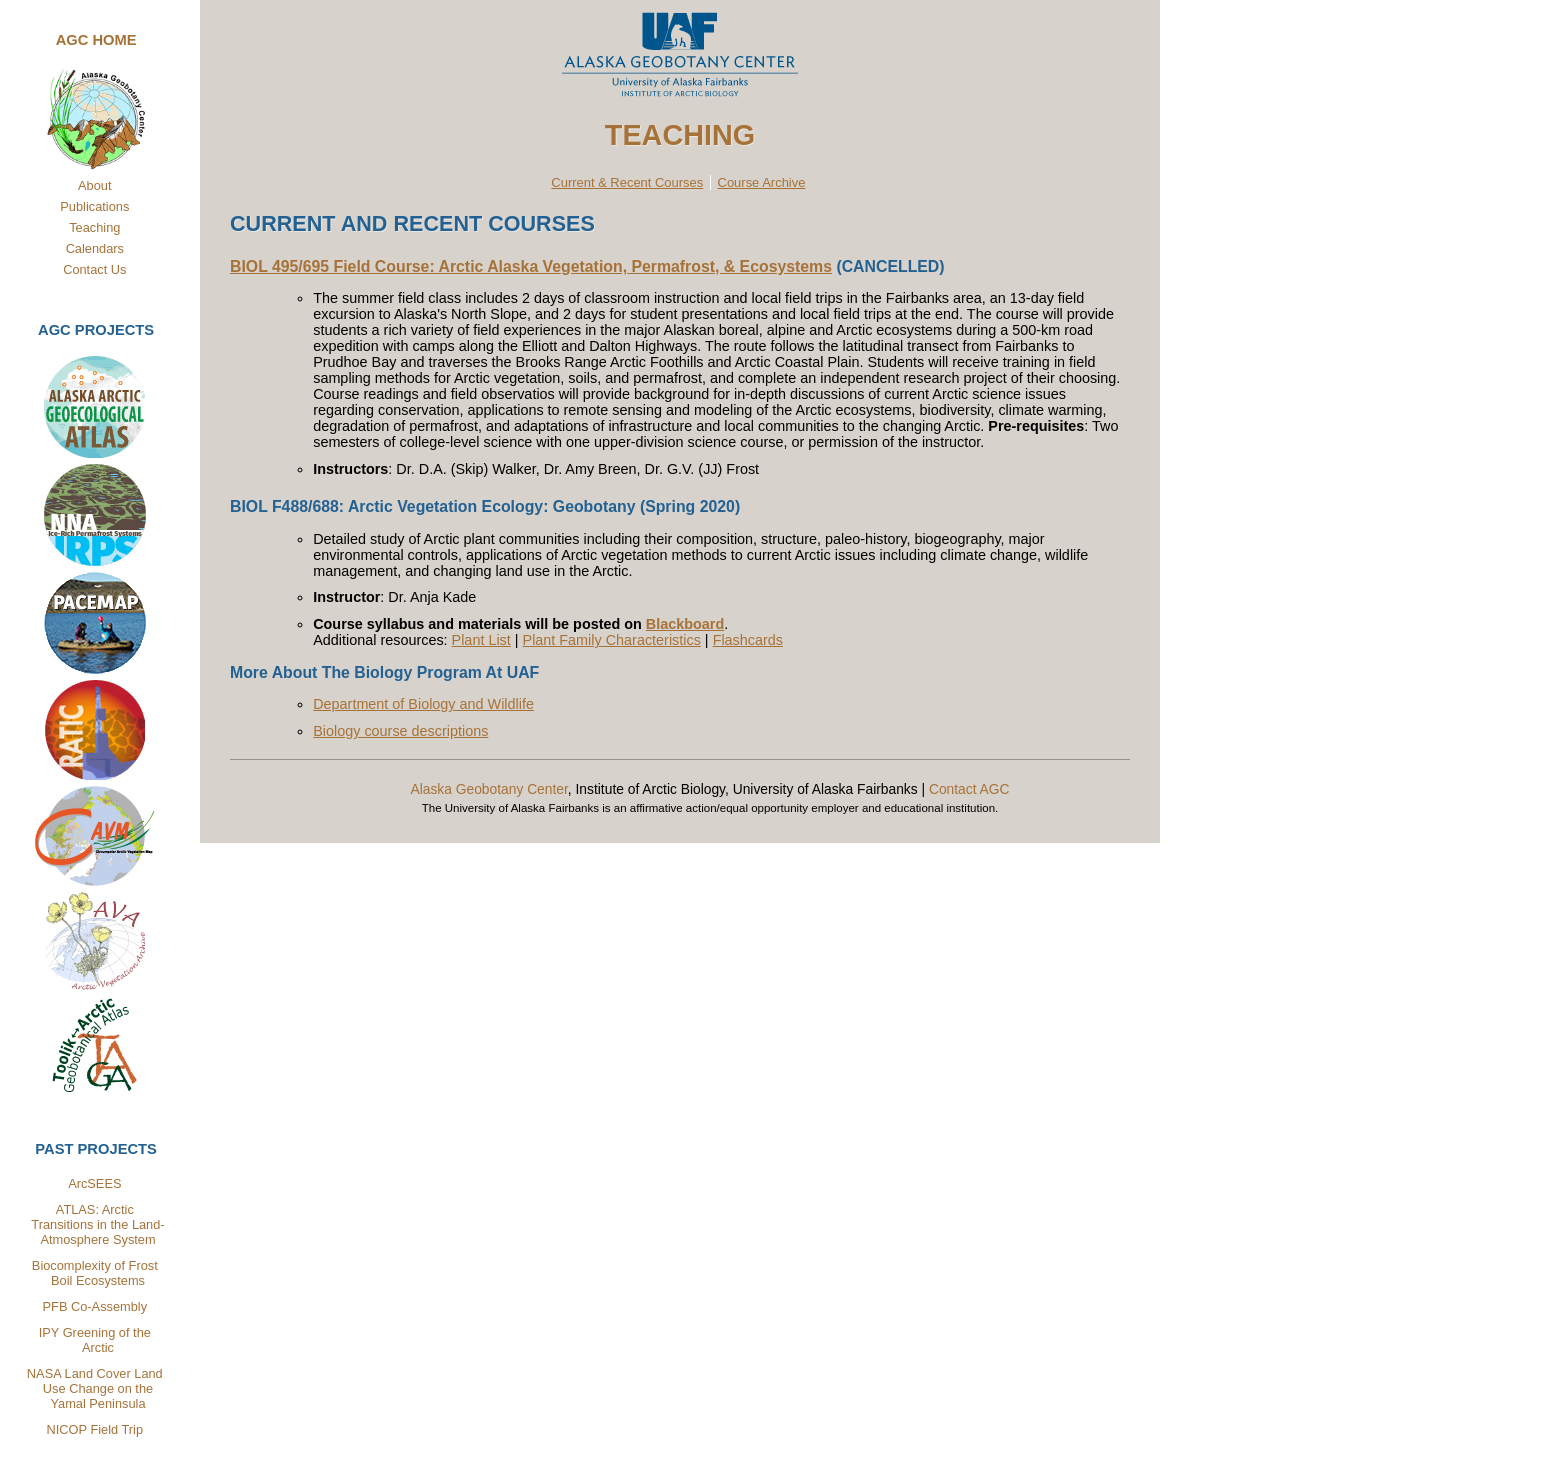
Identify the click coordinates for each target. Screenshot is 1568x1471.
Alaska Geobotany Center (488, 789)
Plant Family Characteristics (612, 640)
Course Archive (762, 182)
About (94, 185)
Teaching (94, 227)
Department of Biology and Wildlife (423, 704)
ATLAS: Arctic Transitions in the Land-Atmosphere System (97, 1224)
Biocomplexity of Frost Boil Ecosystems (95, 1273)
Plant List (481, 640)
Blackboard (685, 624)
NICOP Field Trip (95, 1429)
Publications (94, 206)
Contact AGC (969, 789)
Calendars (95, 248)
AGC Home (96, 40)
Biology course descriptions (400, 731)
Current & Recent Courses (627, 182)
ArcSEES (94, 1183)
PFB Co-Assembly (95, 1306)
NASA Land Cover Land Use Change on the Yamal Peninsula (96, 1388)
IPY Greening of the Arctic (95, 1340)
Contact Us (94, 269)
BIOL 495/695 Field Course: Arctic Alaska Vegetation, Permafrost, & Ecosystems (531, 266)
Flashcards (748, 640)
